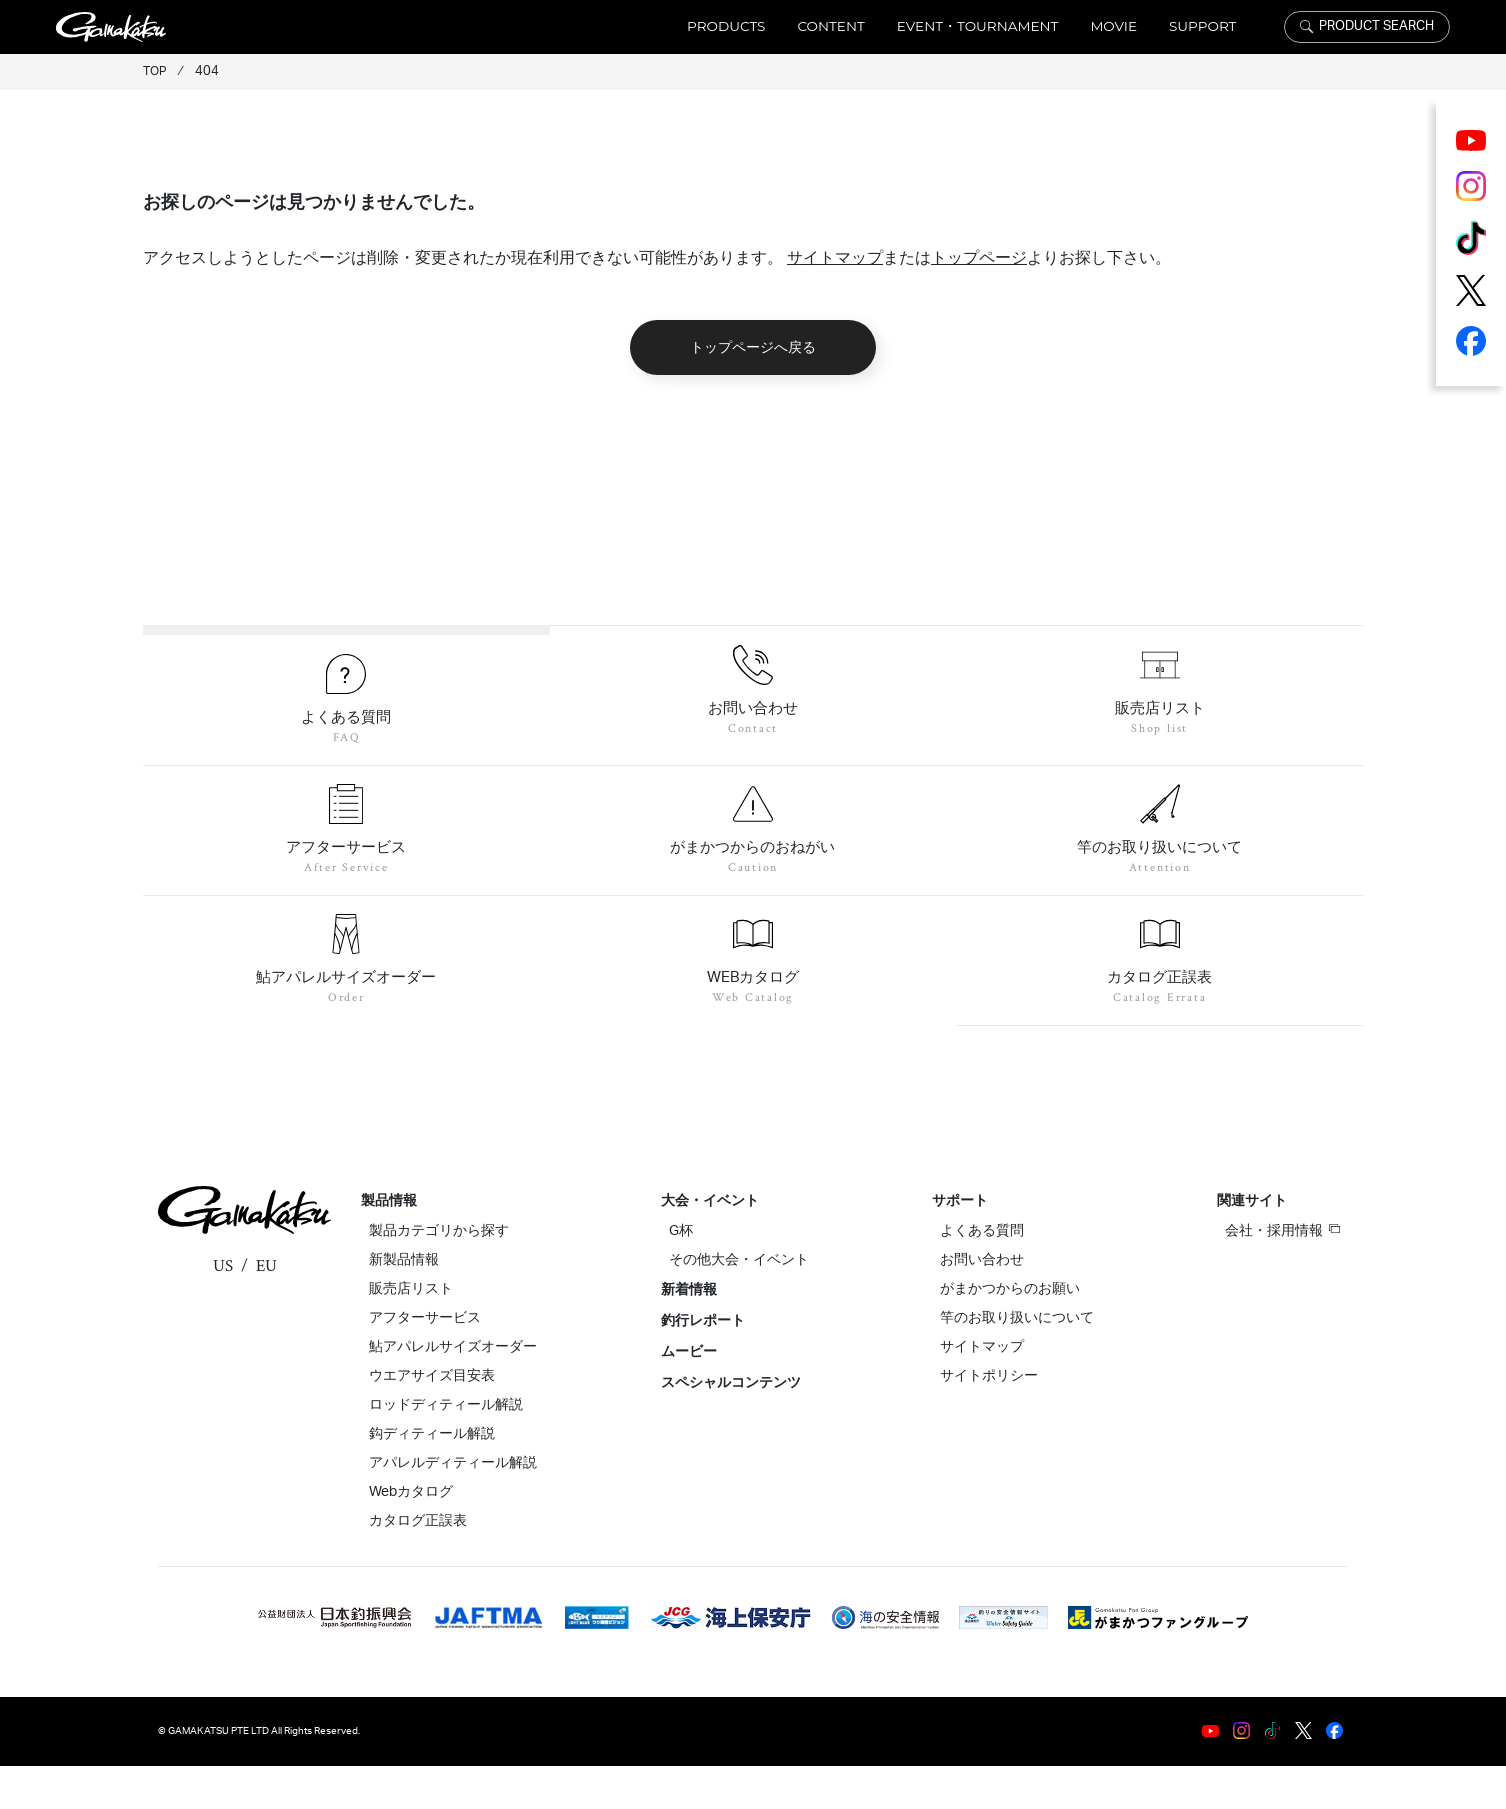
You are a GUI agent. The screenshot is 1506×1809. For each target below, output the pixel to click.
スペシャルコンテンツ (731, 1426)
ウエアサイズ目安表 (432, 1419)
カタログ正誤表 (418, 1564)
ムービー (689, 1395)
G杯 (681, 1274)
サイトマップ (835, 258)
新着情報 (689, 1333)
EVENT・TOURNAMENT (978, 26)
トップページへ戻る (753, 347)
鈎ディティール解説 (432, 1477)
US (223, 1309)
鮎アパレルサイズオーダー (453, 1390)
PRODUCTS (726, 26)
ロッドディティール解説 (446, 1448)
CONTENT (830, 26)
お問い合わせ (982, 1303)
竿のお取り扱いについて (1017, 1361)
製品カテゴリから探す (439, 1274)
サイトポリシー (989, 1419)
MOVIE (1113, 26)
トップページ (979, 258)
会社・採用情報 (1282, 1273)
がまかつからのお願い (1010, 1332)
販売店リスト (411, 1332)
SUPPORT (1202, 26)
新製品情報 (404, 1303)
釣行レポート (703, 1364)
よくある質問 (982, 1274)
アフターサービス (425, 1361)
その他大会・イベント (739, 1303)
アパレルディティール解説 (453, 1506)
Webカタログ (411, 1535)
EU (266, 1309)
